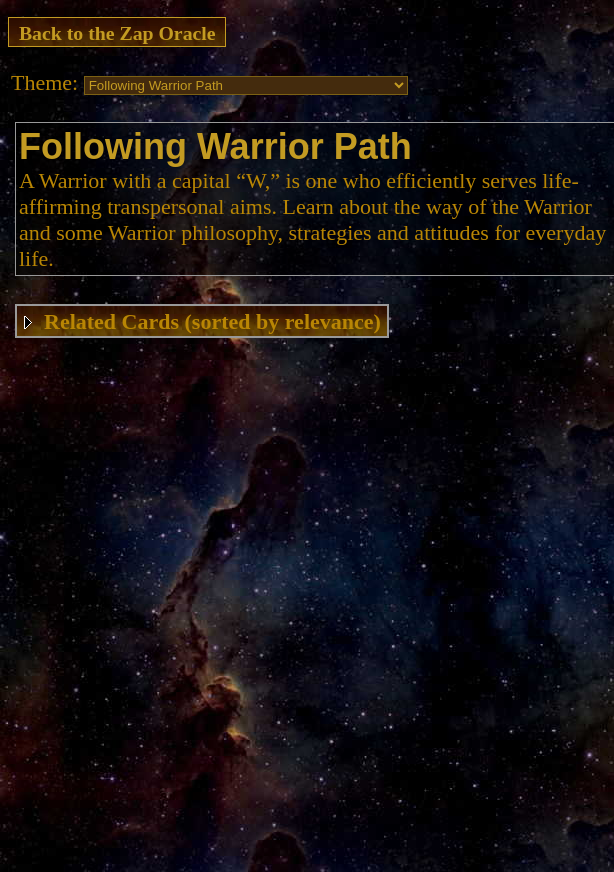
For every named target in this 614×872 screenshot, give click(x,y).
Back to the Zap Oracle (117, 33)
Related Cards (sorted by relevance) (212, 321)
